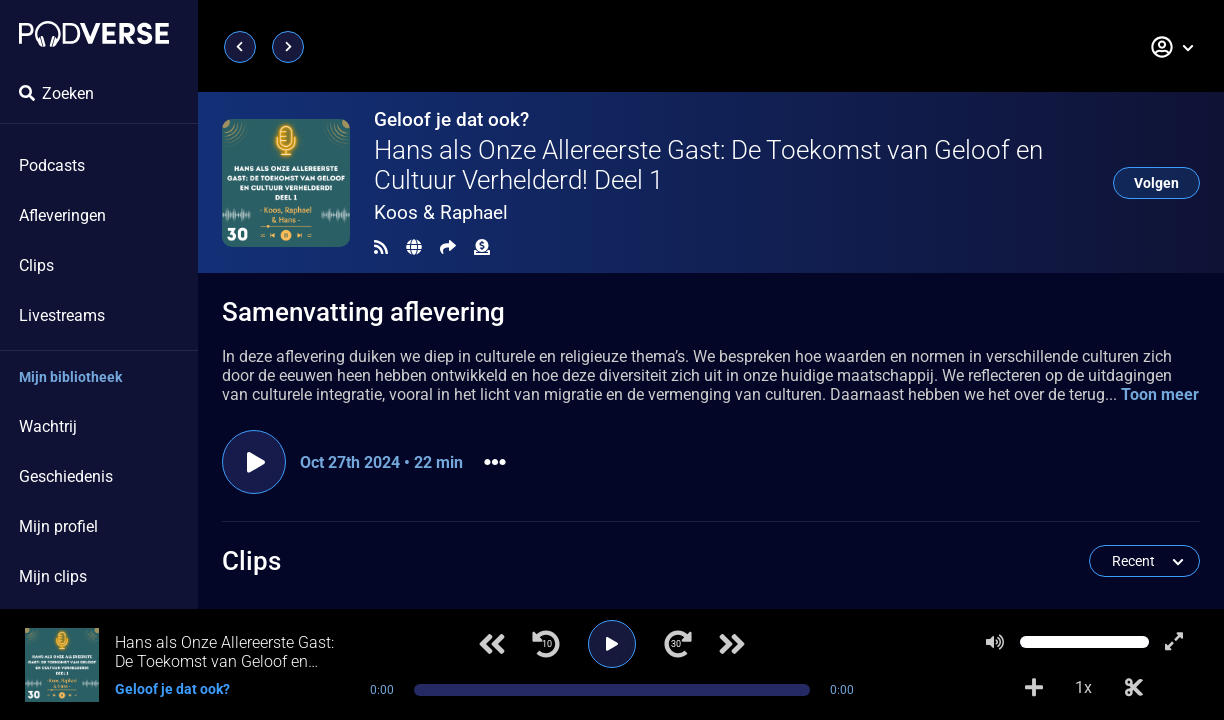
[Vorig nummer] (492, 644)
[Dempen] (995, 642)
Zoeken (56, 93)
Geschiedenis (66, 476)
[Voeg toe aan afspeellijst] (1034, 688)
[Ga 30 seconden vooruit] (678, 644)
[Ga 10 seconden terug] (546, 644)
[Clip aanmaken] (1134, 688)
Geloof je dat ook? (451, 119)
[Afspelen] (612, 644)
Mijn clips (53, 576)
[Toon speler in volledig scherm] (1174, 642)
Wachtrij (48, 426)
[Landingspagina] (94, 34)
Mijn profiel (58, 526)
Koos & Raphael (441, 212)
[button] (1173, 47)
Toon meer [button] (1160, 394)
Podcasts (52, 165)
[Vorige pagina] (240, 47)
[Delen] (448, 247)
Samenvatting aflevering (363, 312)
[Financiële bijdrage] (482, 247)
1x (1083, 687)
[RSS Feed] (381, 247)
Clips (36, 265)
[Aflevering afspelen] (254, 462)
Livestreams (62, 315)
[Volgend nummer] (732, 644)
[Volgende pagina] (288, 47)
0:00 (382, 690)
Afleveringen (62, 215)
